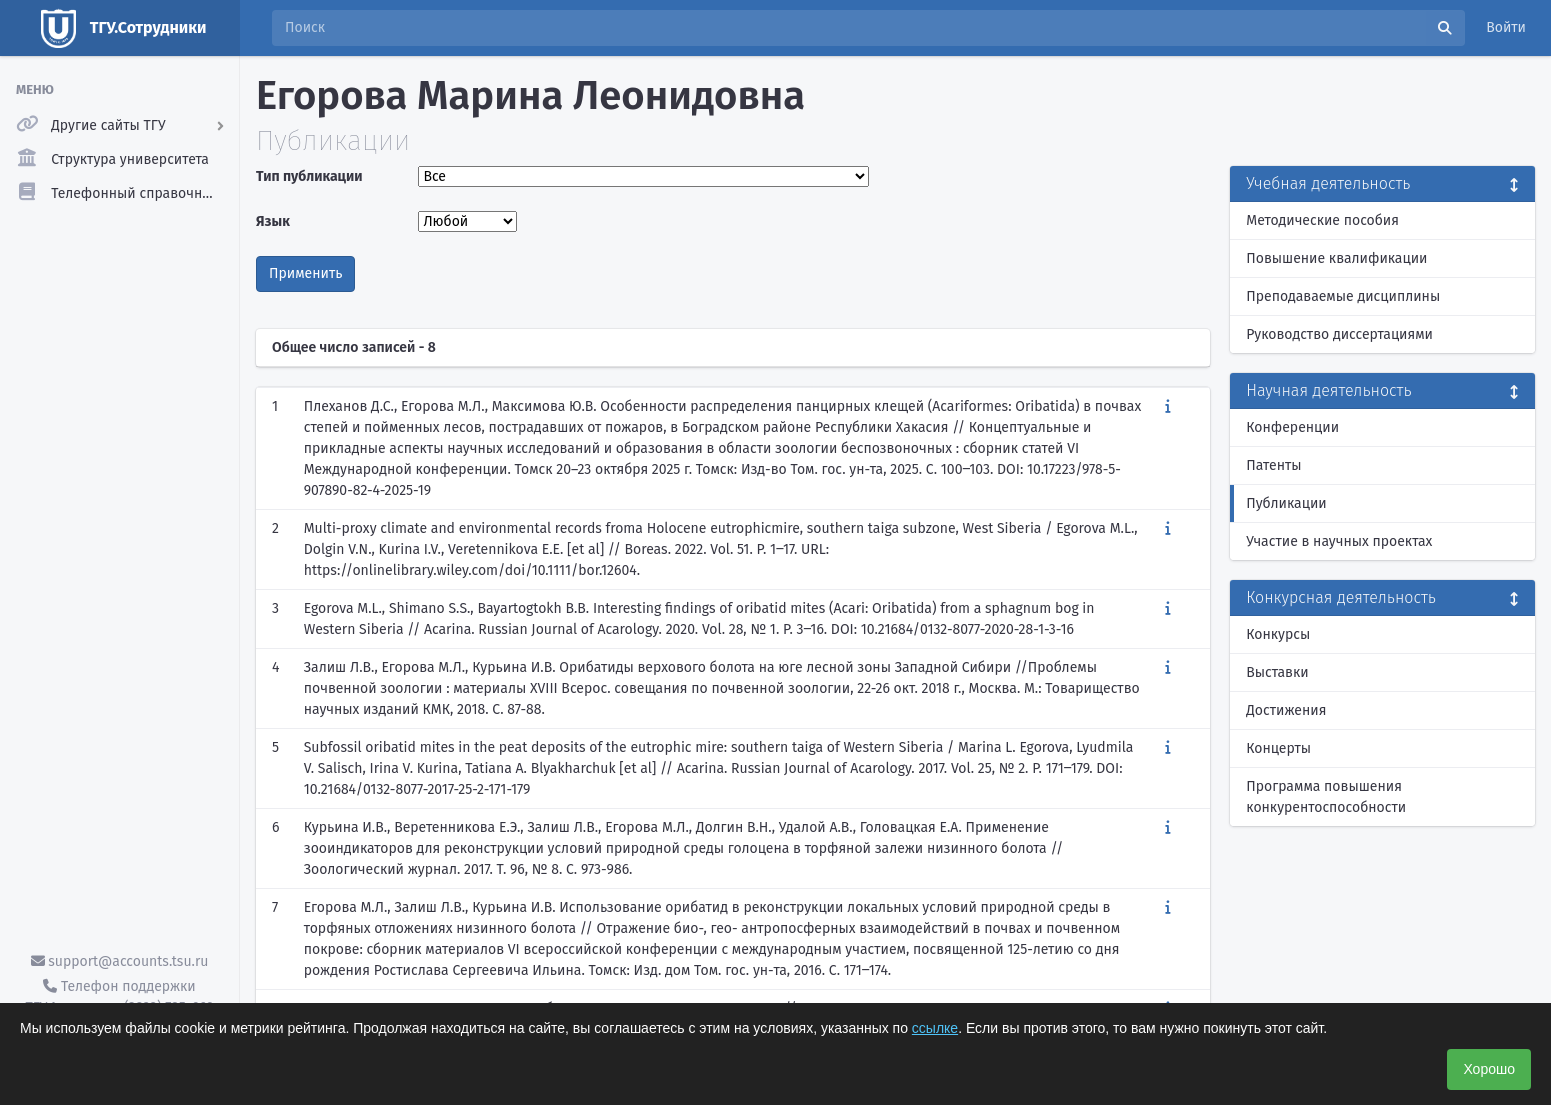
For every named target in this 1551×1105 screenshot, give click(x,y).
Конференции (1292, 427)
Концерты (1278, 748)
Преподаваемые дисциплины (1343, 296)
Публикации (1286, 503)
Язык (273, 221)
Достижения (1286, 710)
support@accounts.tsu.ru (120, 961)
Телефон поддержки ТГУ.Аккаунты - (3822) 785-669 (119, 997)
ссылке (935, 1028)
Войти (1506, 27)
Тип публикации (309, 176)
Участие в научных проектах (1339, 541)
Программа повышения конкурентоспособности (1326, 797)
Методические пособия (1322, 220)
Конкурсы (1278, 634)
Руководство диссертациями (1339, 334)
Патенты (1273, 465)
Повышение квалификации (1336, 258)
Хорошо (1489, 1069)
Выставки (1277, 672)
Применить (305, 273)
